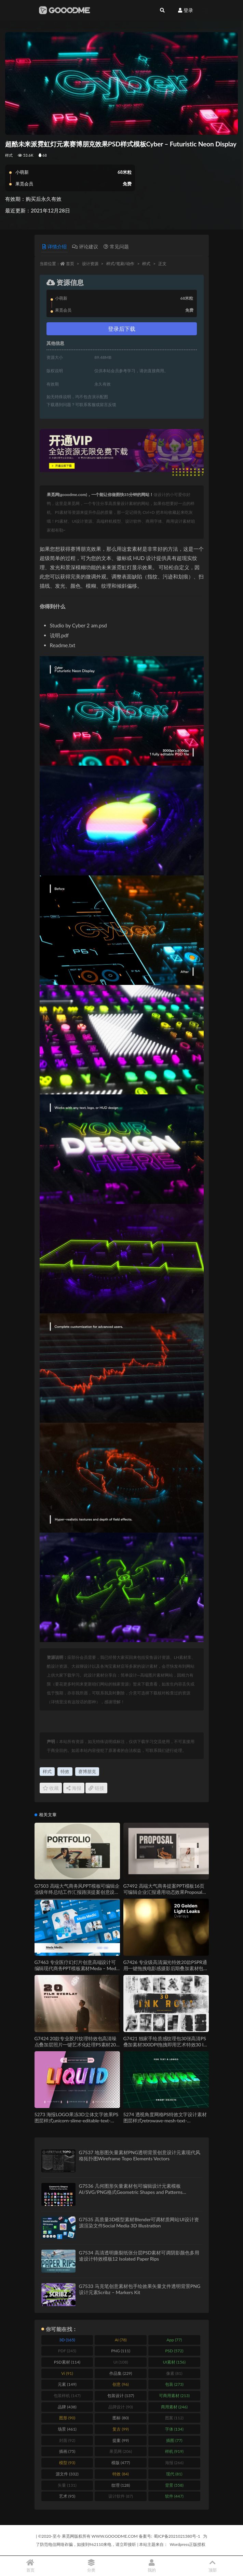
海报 (73, 1788)
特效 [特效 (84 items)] (120, 2473)
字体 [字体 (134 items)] (174, 2429)
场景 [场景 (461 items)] (67, 2429)
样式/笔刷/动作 (120, 263)
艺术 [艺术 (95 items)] (67, 2496)
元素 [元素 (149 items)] (67, 2384)
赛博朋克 (87, 1771)
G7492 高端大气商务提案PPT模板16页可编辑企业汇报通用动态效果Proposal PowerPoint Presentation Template (163, 1892)
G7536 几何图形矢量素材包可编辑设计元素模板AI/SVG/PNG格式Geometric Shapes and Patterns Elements (131, 2192)
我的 (152, 2566)
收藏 (51, 1788)
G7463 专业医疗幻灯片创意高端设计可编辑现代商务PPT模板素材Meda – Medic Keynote (77, 1968)
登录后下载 (121, 328)
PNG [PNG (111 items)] (120, 2350)
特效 (64, 1771)
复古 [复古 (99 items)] (120, 2429)
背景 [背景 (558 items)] (174, 2485)
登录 (185, 10)
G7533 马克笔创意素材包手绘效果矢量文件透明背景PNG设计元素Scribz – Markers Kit (140, 2289)
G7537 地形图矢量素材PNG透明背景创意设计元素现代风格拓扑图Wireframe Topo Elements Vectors (140, 2155)
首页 (70, 263)
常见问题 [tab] (116, 246)
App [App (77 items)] (174, 2339)
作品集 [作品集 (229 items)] (120, 2373)
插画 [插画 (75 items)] (67, 2451)
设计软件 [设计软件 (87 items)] (120, 2496)
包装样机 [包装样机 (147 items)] (67, 2395)
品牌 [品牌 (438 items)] (67, 2406)
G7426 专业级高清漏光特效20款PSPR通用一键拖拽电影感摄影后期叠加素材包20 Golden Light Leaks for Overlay (165, 1968)
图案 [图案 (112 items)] (174, 2417)
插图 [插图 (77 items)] (174, 2440)
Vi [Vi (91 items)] (67, 2373)
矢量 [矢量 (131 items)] (67, 2485)
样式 (9, 155)
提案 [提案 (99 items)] (120, 2440)
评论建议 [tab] (85, 246)
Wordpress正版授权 (187, 2544)
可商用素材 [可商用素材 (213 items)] (174, 2395)
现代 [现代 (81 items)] (174, 2473)
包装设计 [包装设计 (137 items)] (120, 2395)
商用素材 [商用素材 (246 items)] (174, 2406)
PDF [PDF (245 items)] (67, 2350)
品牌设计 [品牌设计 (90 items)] (120, 2406)
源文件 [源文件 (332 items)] (67, 2473)
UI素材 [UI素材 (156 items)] (174, 2362)
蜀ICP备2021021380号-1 (177, 2536)
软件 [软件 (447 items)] (174, 2496)
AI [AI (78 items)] (121, 2339)
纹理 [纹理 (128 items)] (120, 2485)
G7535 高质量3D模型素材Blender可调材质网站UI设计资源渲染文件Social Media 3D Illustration (139, 2222)
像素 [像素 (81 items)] (174, 2373)
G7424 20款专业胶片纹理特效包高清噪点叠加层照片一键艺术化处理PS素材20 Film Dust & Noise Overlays (76, 2044)
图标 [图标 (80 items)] (120, 2417)
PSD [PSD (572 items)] (174, 2350)
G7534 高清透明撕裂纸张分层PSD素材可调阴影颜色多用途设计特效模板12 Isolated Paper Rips (139, 2256)
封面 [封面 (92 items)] (67, 2440)
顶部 (212, 2566)
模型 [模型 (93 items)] (67, 2462)
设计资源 (90, 263)
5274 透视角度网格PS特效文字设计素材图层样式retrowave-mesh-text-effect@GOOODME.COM (165, 2120)
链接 (96, 1788)
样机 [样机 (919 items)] (174, 2451)
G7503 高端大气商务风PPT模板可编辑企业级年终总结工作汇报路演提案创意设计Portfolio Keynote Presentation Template (77, 1892)
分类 (91, 2566)
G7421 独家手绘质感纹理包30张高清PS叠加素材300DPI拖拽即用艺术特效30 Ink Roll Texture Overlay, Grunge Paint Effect (165, 2044)
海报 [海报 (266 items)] (174, 2462)
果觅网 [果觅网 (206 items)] (120, 2451)
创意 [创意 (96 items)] (120, 2384)
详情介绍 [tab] (54, 246)
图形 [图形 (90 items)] (67, 2417)
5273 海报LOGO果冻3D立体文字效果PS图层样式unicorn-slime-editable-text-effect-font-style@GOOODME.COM (77, 2120)
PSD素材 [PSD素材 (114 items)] (67, 2362)
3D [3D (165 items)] (67, 2339)
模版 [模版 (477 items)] (120, 2462)
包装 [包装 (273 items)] (174, 2384)
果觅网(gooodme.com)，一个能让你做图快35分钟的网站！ (100, 494)
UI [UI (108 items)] (120, 2362)
